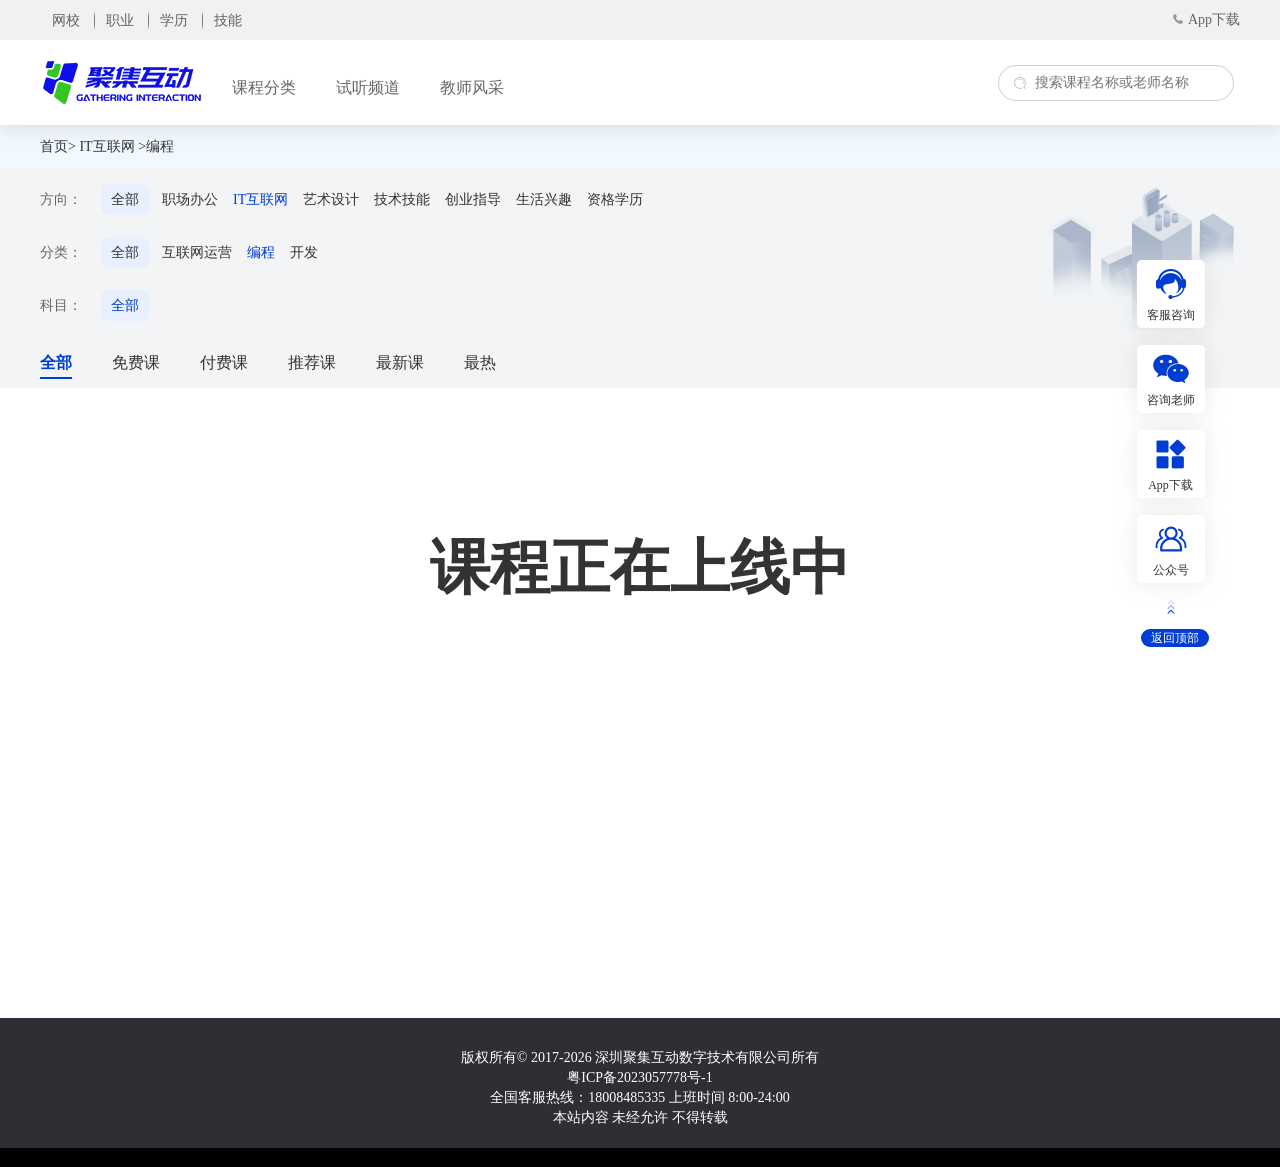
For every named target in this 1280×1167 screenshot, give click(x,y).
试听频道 (368, 87)
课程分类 (264, 87)
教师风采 (472, 87)
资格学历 (615, 199)
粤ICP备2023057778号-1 (639, 1077)
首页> (58, 146)
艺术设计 (331, 199)
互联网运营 (197, 252)
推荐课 (312, 362)
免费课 (136, 362)
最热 (480, 362)
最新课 (400, 362)
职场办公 (190, 199)
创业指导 (473, 199)
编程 (261, 252)
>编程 (156, 146)
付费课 (224, 362)
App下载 (1214, 19)
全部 (125, 199)
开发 (304, 252)
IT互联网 (106, 146)
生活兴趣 (544, 199)
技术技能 (402, 199)
